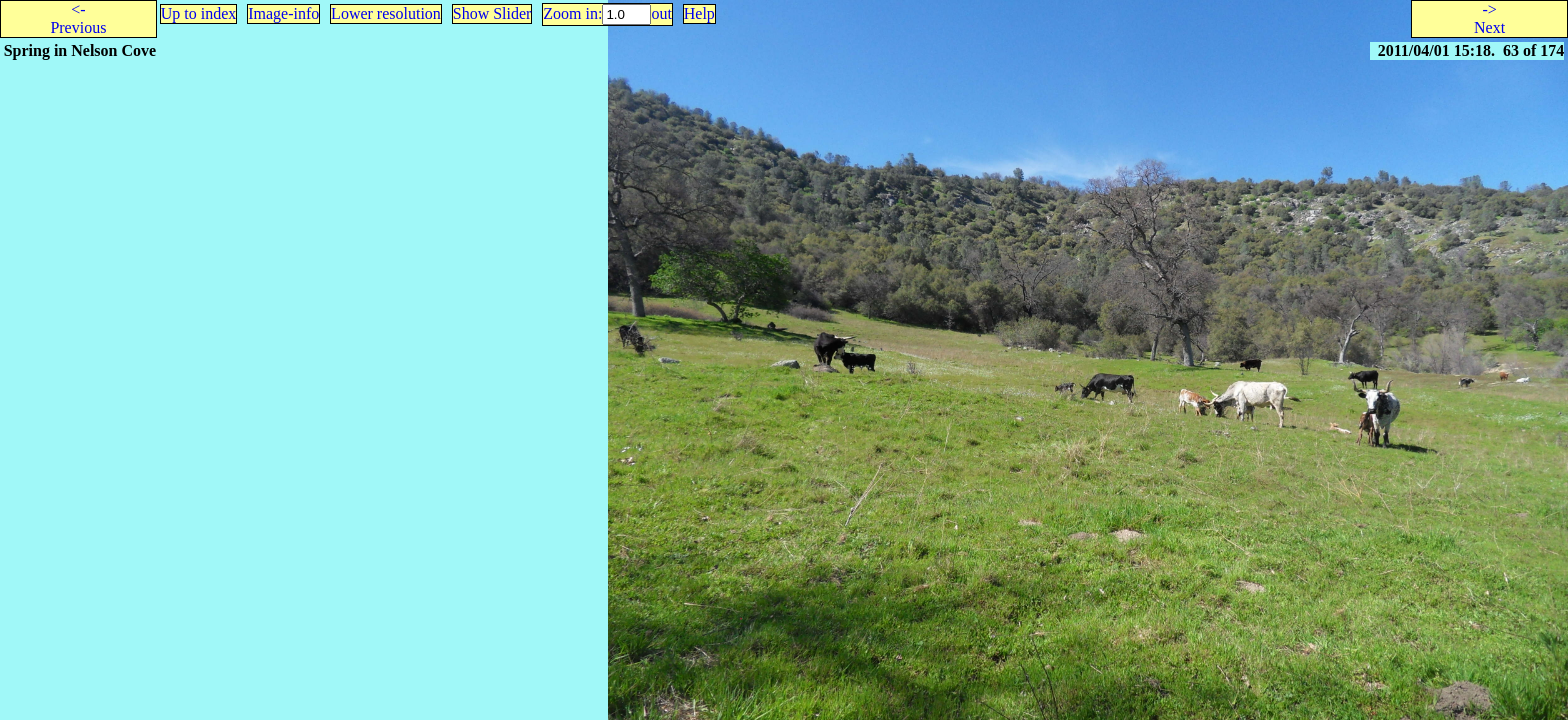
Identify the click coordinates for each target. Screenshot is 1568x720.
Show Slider (492, 13)
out (661, 13)
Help (699, 13)
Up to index (199, 13)
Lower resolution (386, 13)
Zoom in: (572, 13)
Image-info (283, 13)
